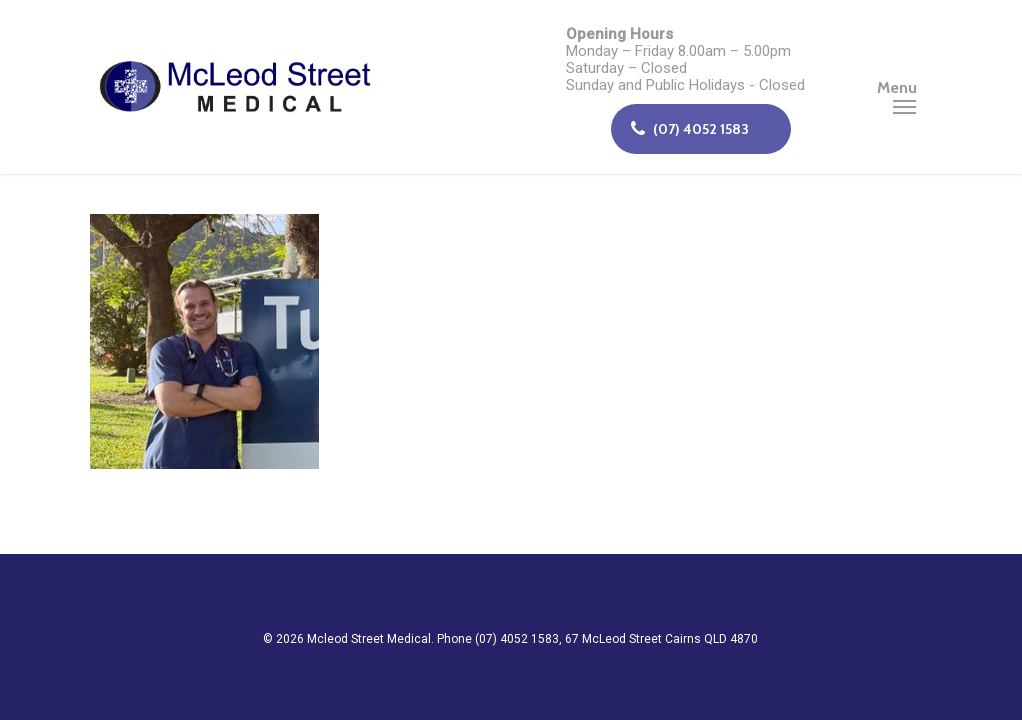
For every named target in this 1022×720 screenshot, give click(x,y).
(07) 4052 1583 (689, 129)
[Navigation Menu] (904, 87)
